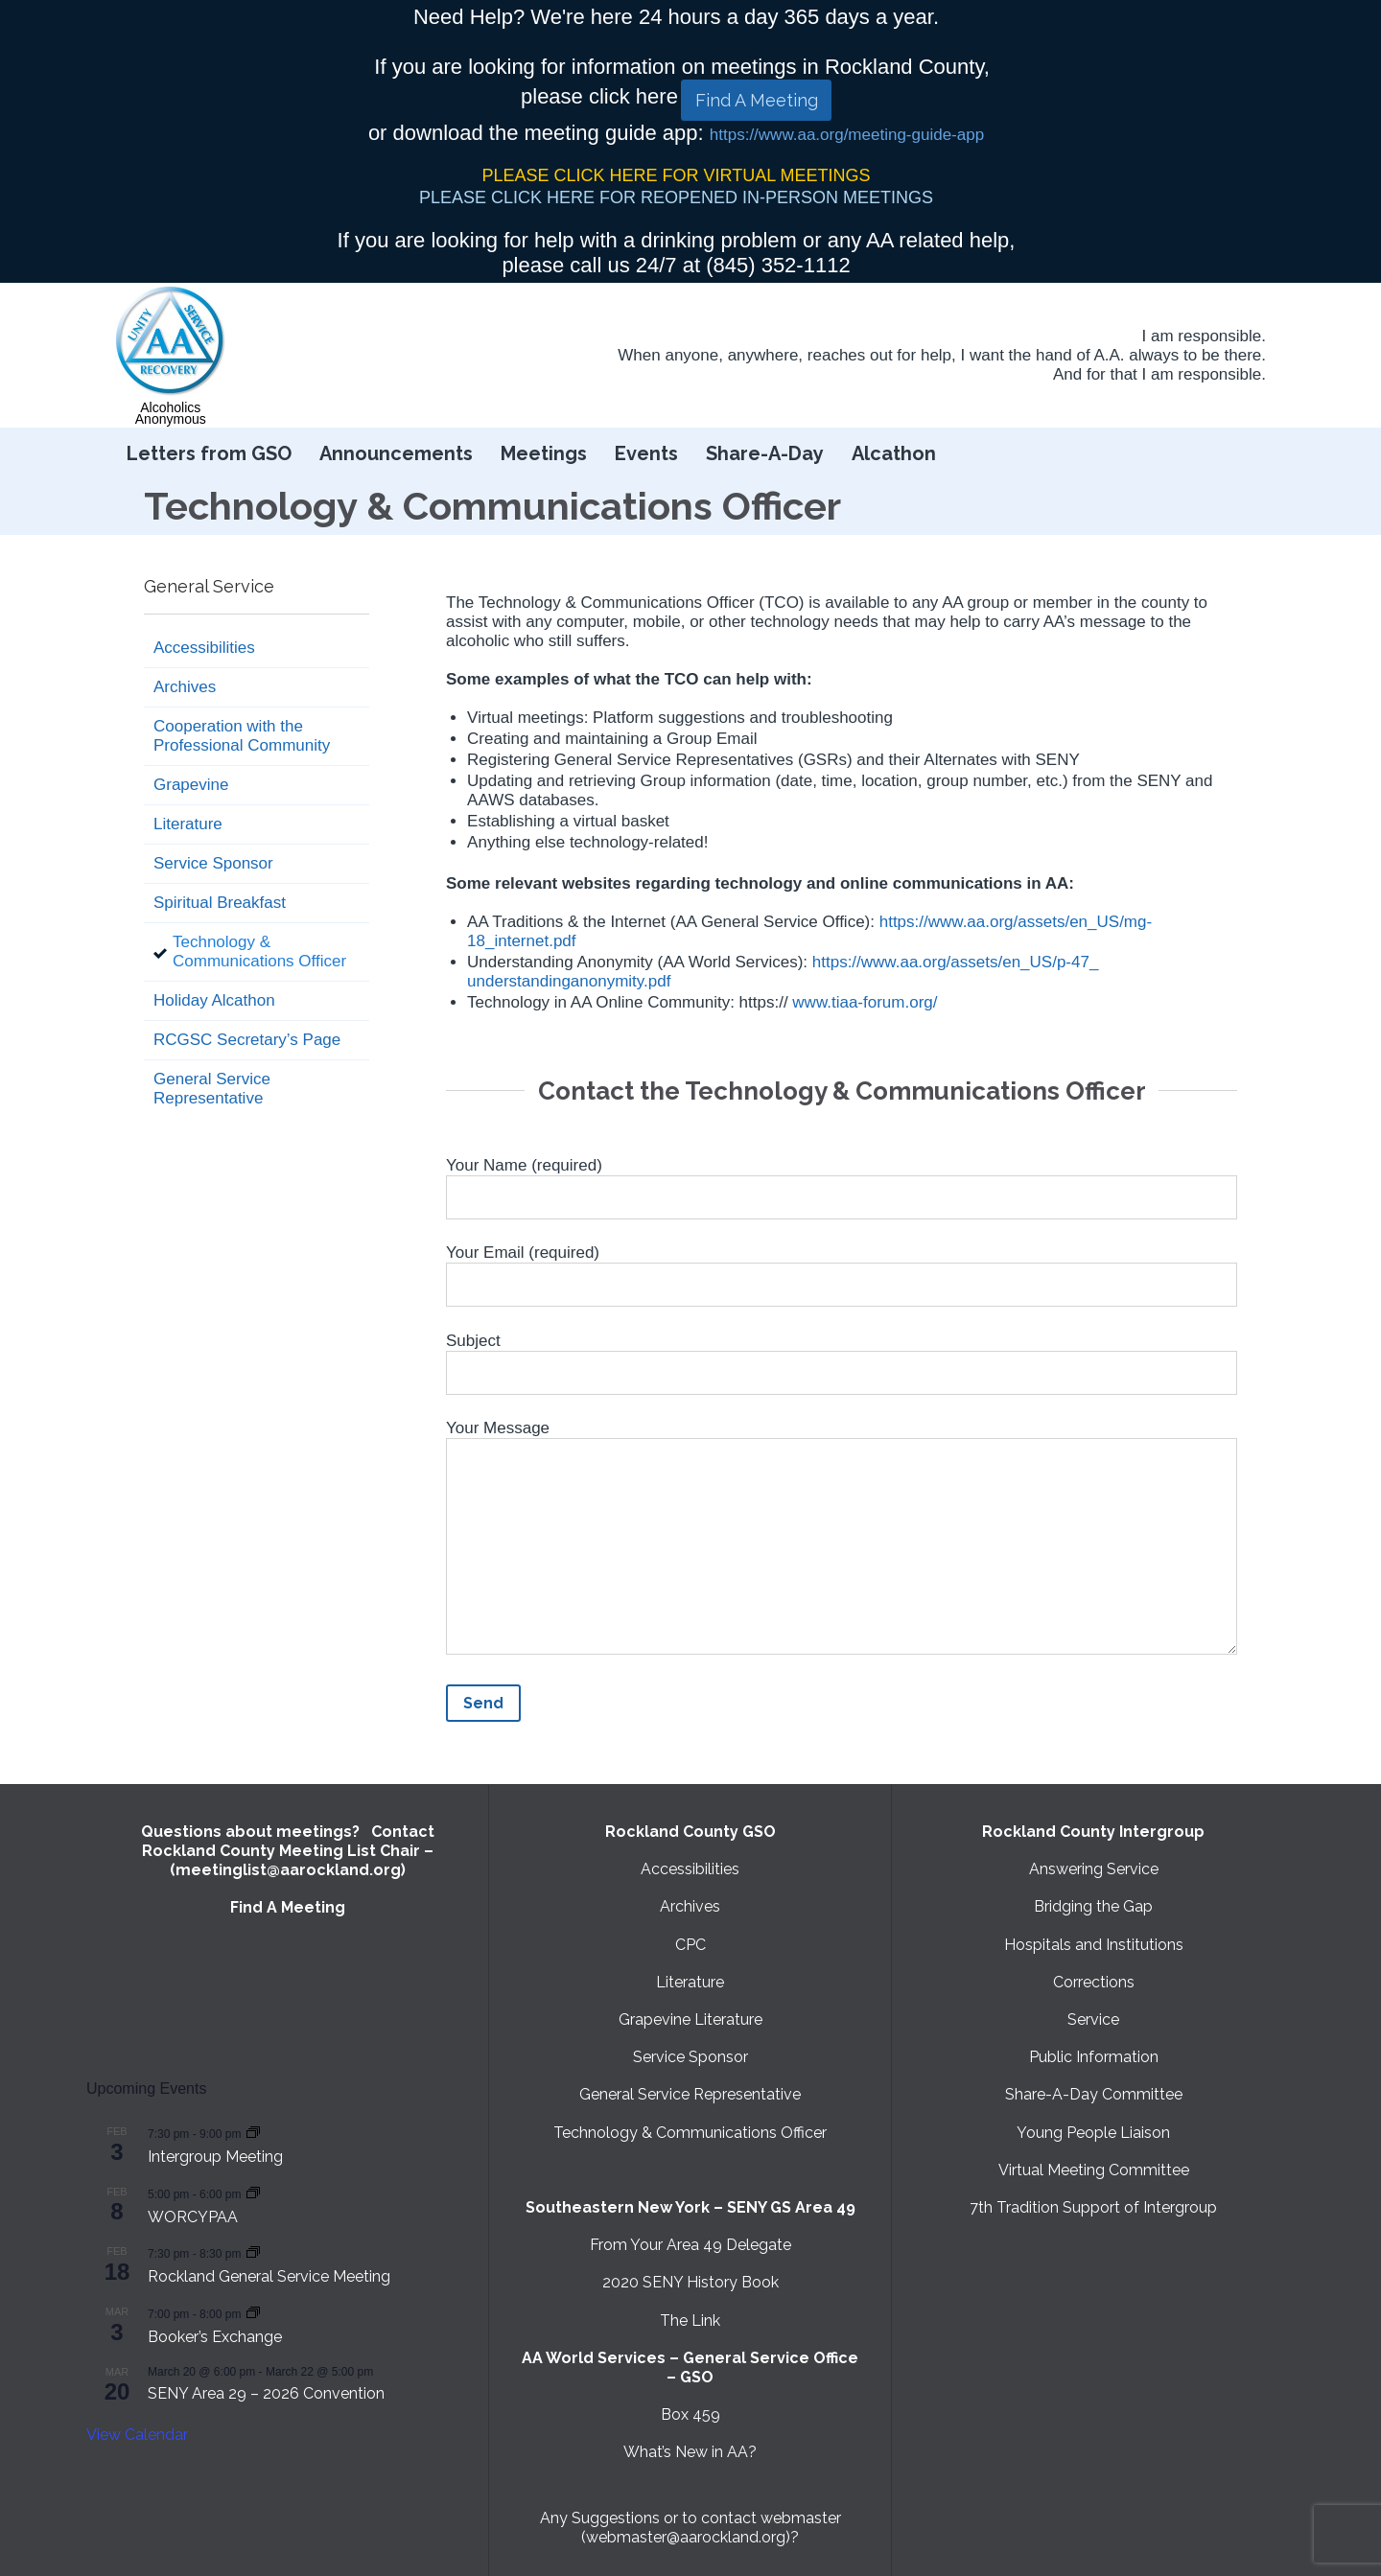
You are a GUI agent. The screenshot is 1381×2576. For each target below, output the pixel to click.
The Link (690, 2320)
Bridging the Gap (1093, 1906)
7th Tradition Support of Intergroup (1093, 2207)
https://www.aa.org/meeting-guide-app (847, 135)
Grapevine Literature (690, 2019)
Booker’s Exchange (215, 2337)
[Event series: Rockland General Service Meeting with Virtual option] (253, 2252)
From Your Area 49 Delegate (690, 2245)
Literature (187, 824)
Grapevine (190, 785)
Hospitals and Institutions (1093, 1945)
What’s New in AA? (690, 2452)
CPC (690, 1945)
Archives (184, 687)
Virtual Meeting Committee (1093, 2170)
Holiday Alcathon (214, 1000)
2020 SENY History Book (690, 2282)
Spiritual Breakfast (219, 902)
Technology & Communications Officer (259, 951)
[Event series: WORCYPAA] (253, 2193)
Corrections (1094, 1982)
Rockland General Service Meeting (269, 2276)
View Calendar (137, 2434)
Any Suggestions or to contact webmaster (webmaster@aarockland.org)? (690, 2527)
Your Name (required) (841, 1182)
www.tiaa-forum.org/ (864, 1002)
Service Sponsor (213, 863)
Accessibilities (204, 647)
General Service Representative (211, 1088)
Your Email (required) (841, 1269)
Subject (841, 1357)
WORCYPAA (193, 2217)
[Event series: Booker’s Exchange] (253, 2313)
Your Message (841, 1541)
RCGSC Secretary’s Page (246, 1040)
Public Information (1094, 2057)
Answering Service (1094, 1869)
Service (1093, 2019)
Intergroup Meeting (215, 2156)
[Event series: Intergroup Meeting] (253, 2132)
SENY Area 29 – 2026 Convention (266, 2393)
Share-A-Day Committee (1093, 2094)
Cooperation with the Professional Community (241, 735)
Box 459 (690, 2414)
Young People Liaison (1093, 2132)
